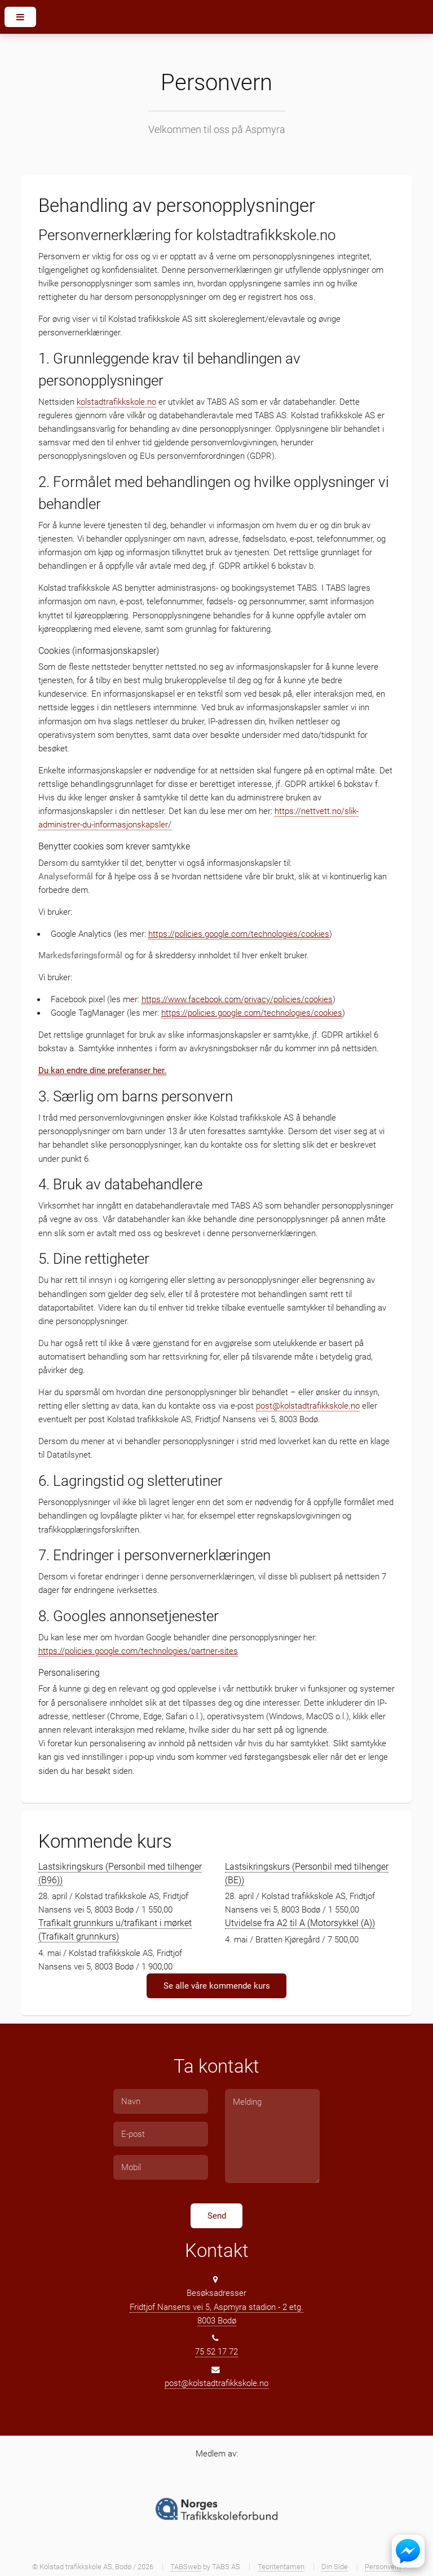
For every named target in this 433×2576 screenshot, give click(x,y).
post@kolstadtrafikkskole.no (308, 1406)
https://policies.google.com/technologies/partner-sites (138, 1651)
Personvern (383, 2566)
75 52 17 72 (216, 2352)
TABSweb (185, 2566)
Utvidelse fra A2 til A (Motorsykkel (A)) (300, 1923)
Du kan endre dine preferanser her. (102, 1070)
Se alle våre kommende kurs (217, 1986)
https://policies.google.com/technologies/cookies (238, 934)
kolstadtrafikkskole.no (116, 402)
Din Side (334, 2566)
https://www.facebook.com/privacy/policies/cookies (237, 999)
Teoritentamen (281, 2566)
